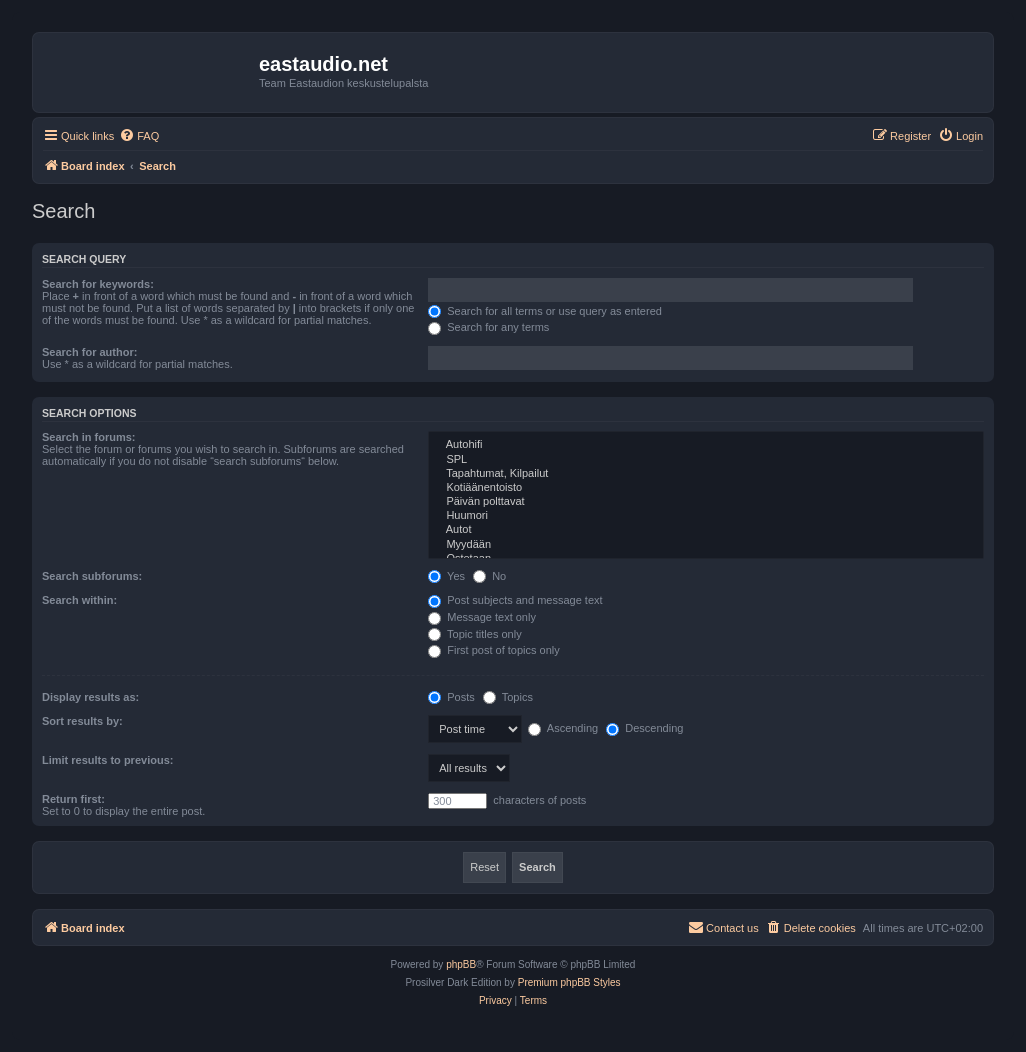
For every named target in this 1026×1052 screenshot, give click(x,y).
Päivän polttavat (706, 502)
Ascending (563, 728)
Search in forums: (89, 437)
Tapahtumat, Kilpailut (706, 474)
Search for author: (89, 352)
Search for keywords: (98, 284)
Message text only (482, 617)
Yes (446, 576)
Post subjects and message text (515, 600)
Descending (644, 728)
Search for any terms (488, 327)
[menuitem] (139, 136)
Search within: (79, 600)
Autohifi (706, 445)
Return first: (73, 799)
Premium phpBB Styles (569, 982)
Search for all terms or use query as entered (545, 311)
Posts (451, 697)
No (489, 576)
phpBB (461, 964)
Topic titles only (474, 634)
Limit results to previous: (107, 760)
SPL (706, 460)
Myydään (706, 545)
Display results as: (90, 697)
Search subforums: (92, 576)
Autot (706, 530)
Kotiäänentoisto (706, 488)
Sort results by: (82, 721)
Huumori (706, 516)
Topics (508, 697)
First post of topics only (494, 650)
